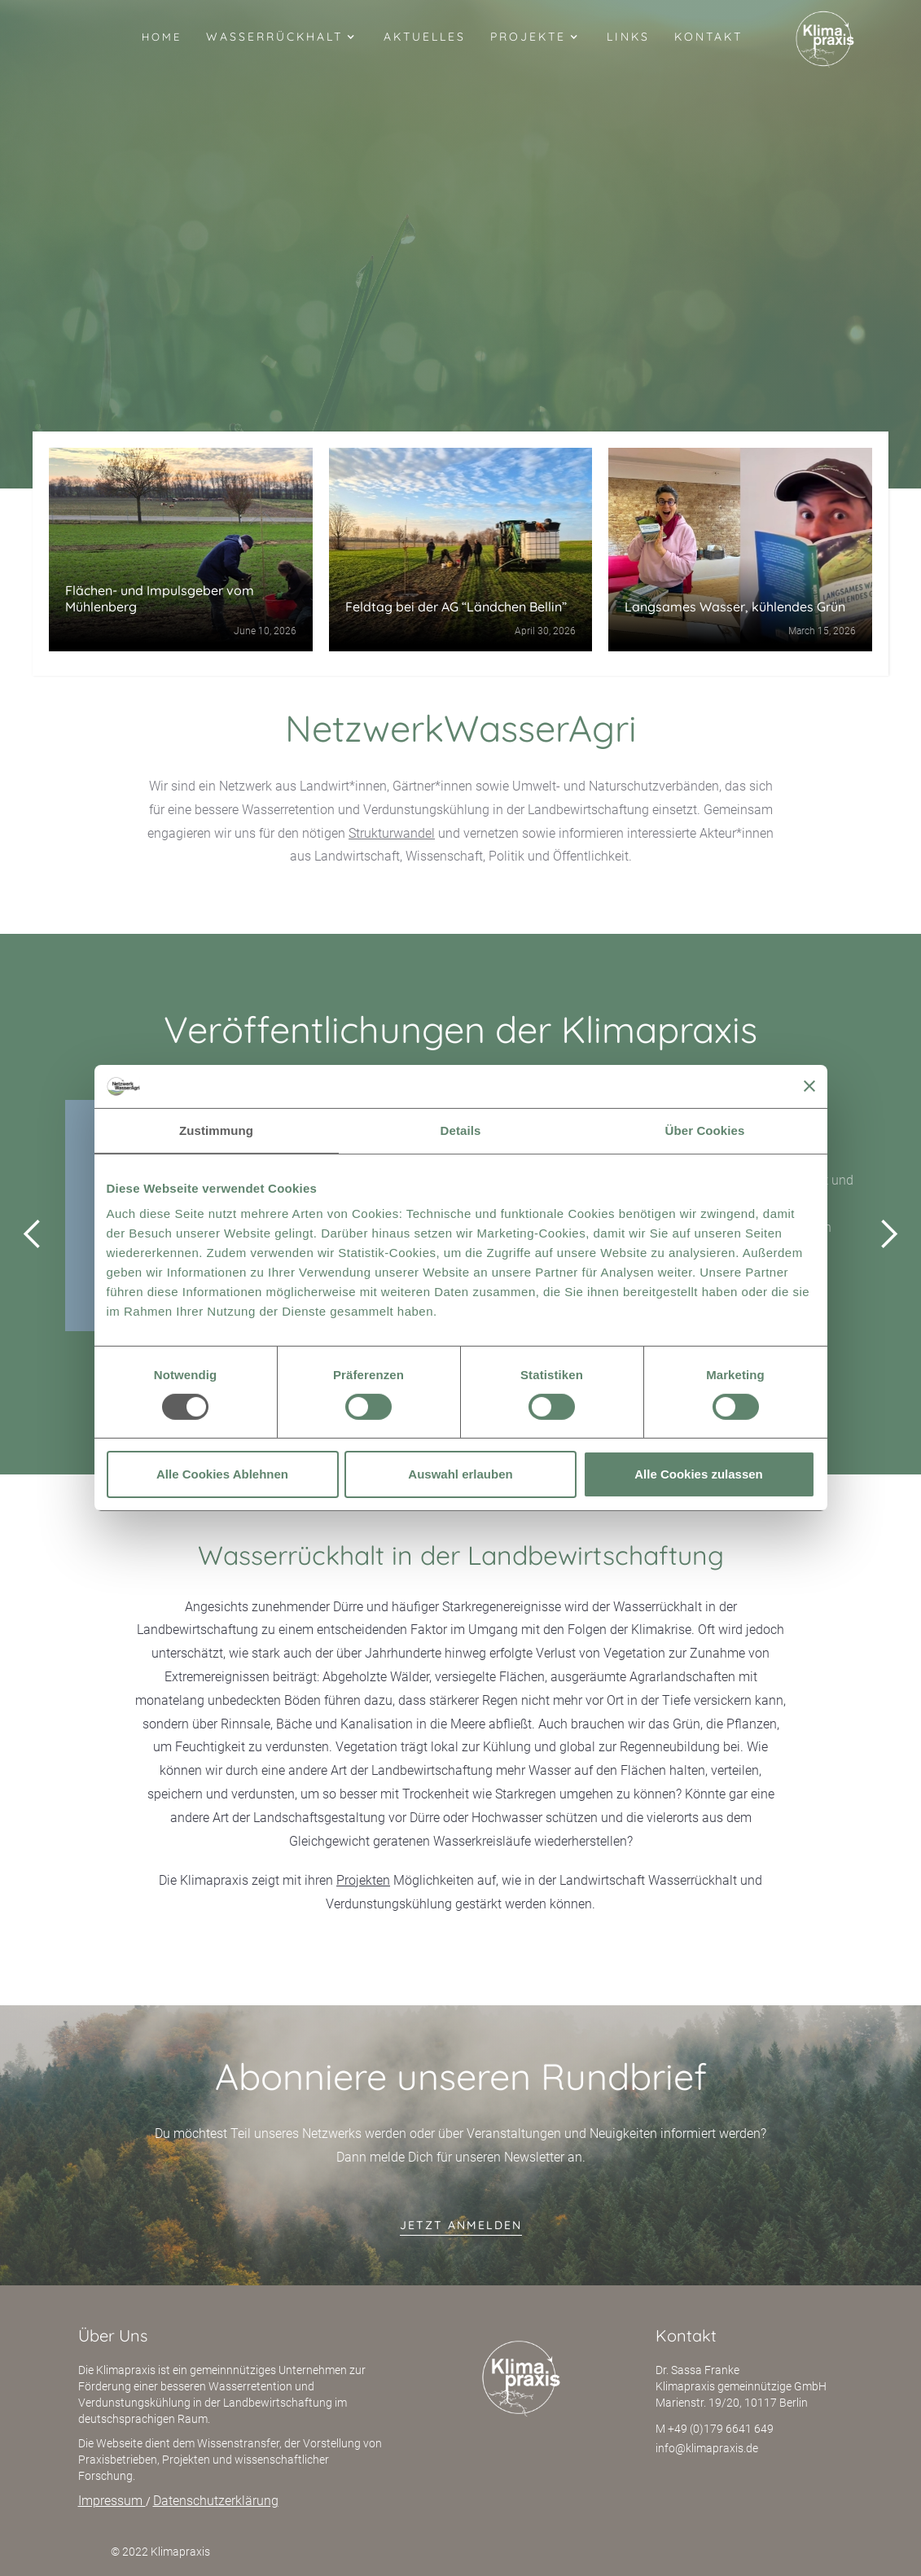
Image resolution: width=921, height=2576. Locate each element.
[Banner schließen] (809, 1086)
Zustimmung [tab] (216, 1130)
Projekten (363, 1880)
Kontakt (708, 36)
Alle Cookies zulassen (698, 1474)
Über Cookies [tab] (705, 1130)
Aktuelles (425, 36)
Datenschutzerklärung (215, 2500)
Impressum (112, 2500)
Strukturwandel (392, 833)
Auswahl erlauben (460, 1474)
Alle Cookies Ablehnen (222, 1474)
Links (628, 36)
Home (162, 36)
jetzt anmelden (461, 2225)
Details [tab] (461, 1130)
